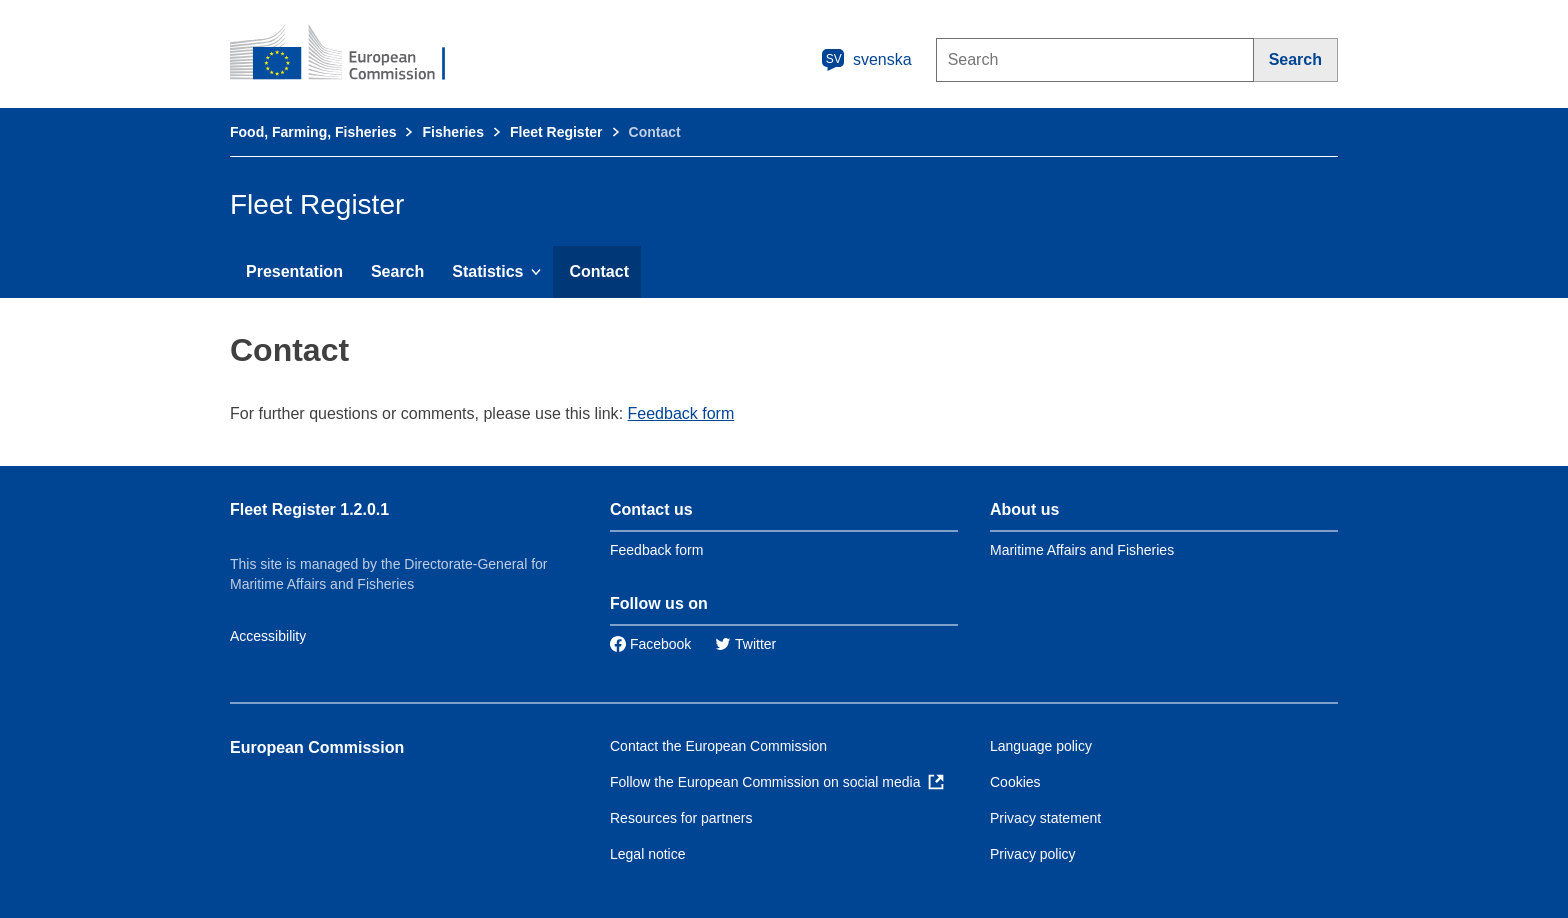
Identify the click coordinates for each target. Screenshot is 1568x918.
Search (397, 271)
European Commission (317, 747)
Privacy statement (1045, 818)
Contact (599, 271)
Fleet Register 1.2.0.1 (309, 509)
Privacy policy (1033, 854)
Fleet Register (556, 132)
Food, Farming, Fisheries (313, 132)
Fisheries (452, 132)
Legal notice (648, 854)
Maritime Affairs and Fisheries (1082, 550)
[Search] (1296, 60)
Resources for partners (681, 818)
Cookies (1015, 782)
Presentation (294, 271)
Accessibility (268, 636)
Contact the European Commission (718, 746)
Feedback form (681, 413)
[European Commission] (351, 54)
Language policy (1041, 746)
